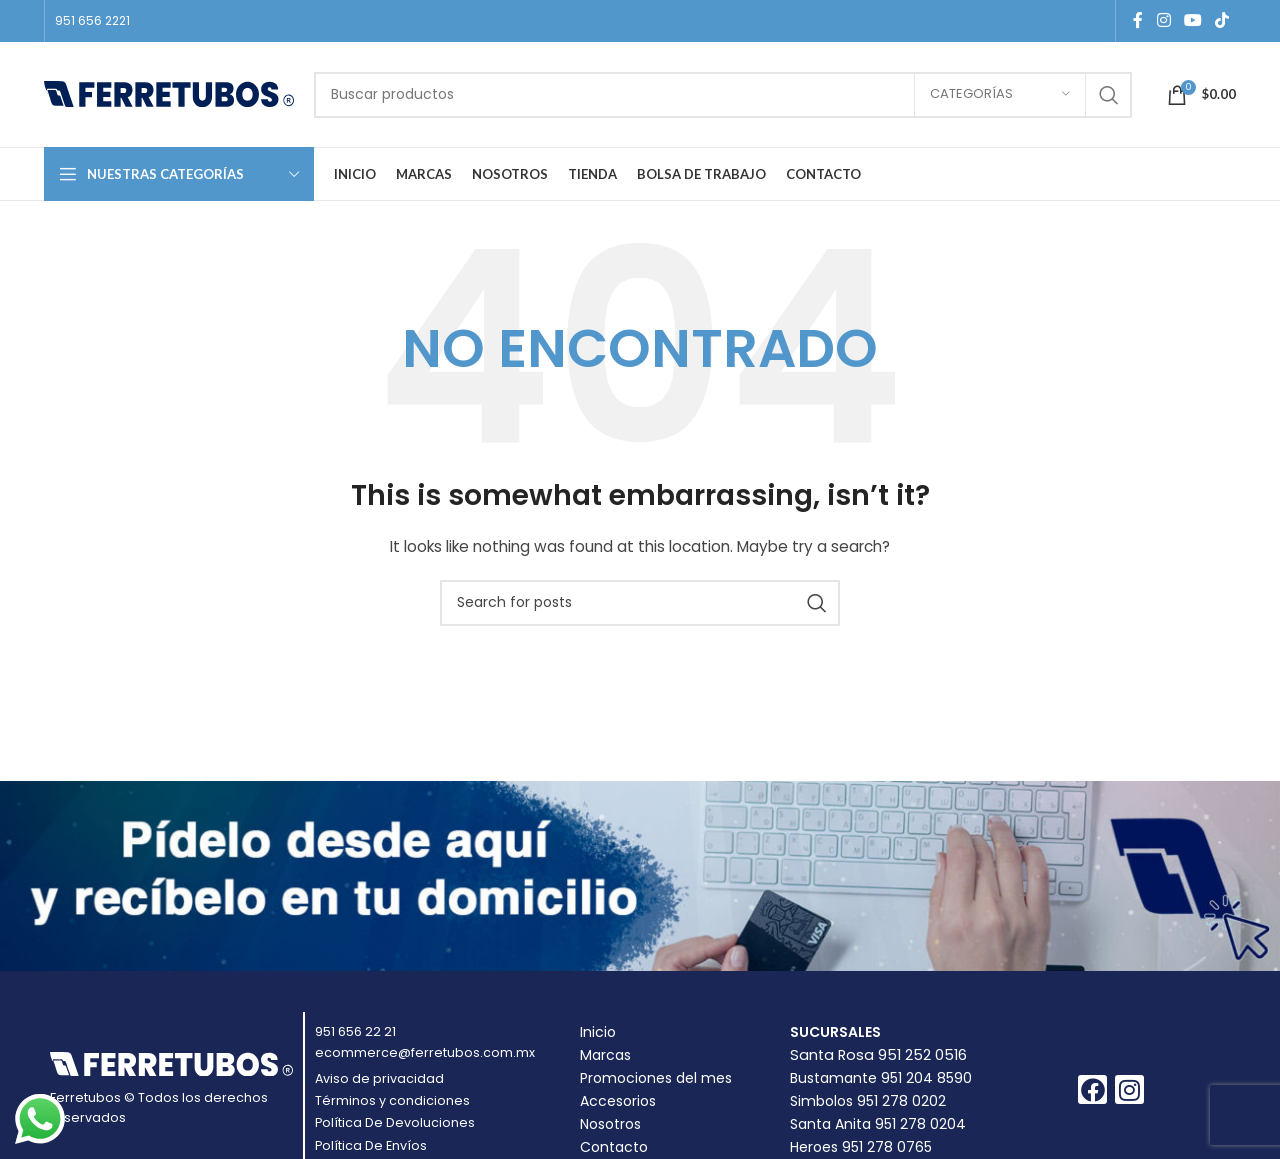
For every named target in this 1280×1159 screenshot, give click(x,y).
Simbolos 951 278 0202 (868, 1101)
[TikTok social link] (1222, 20)
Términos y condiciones (392, 1100)
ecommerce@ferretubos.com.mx (425, 1052)
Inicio (598, 1032)
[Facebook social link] (1138, 20)
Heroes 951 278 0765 (861, 1147)
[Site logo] (169, 93)
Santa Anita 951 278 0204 (878, 1124)
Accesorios (618, 1101)
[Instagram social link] (1163, 20)
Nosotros (610, 1124)
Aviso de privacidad (379, 1078)
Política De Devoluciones (395, 1122)
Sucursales (835, 1032)
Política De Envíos (371, 1145)
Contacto (614, 1147)
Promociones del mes (656, 1078)
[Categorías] (1000, 95)
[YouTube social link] (1192, 20)
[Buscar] (723, 95)
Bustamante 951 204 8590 (881, 1078)
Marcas (605, 1055)
